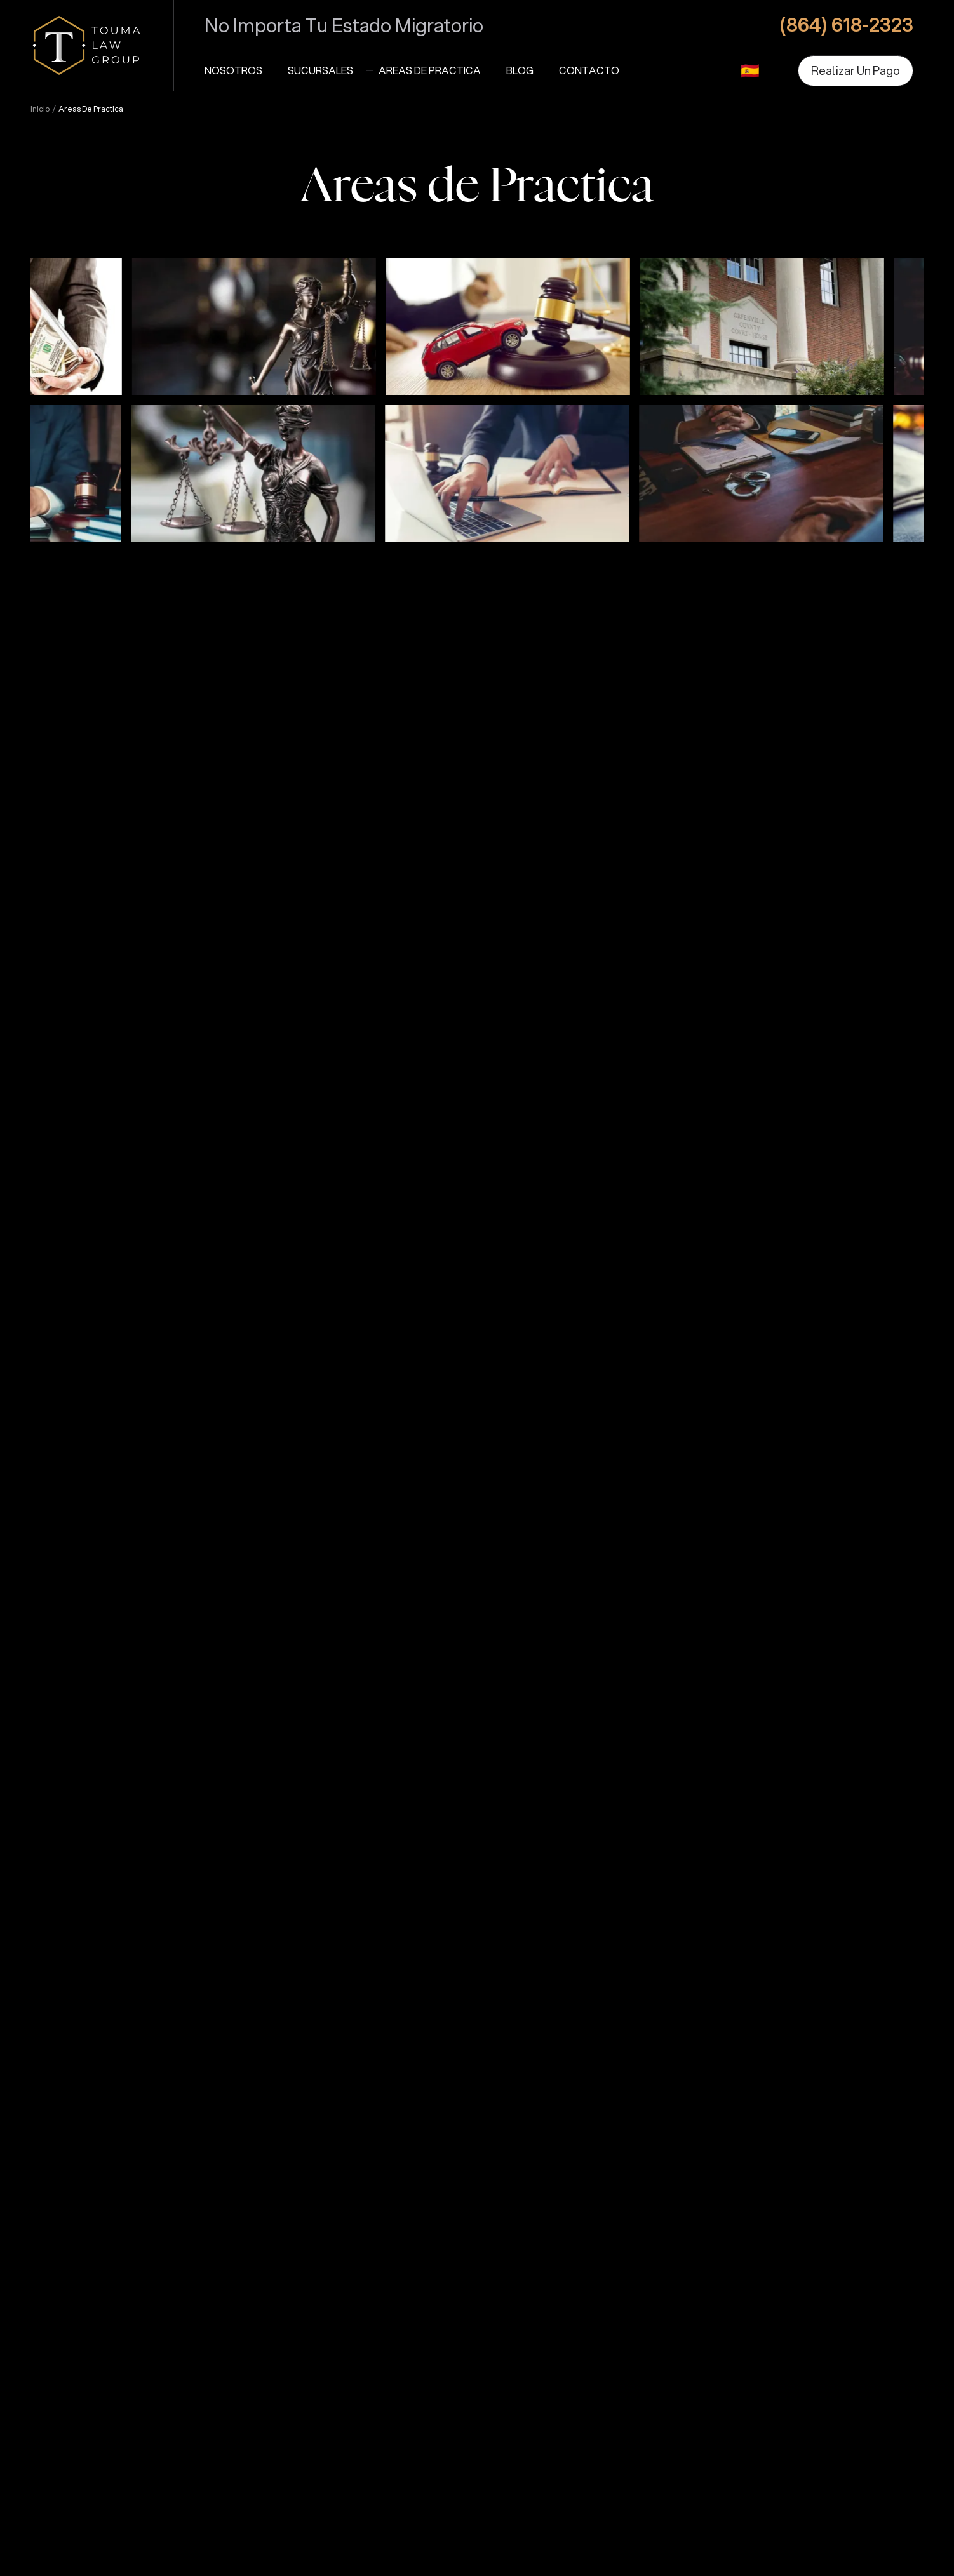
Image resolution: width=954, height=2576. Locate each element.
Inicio (40, 109)
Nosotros (233, 70)
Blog (520, 70)
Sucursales (320, 70)
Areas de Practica (430, 70)
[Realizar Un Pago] (855, 70)
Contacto (589, 70)
